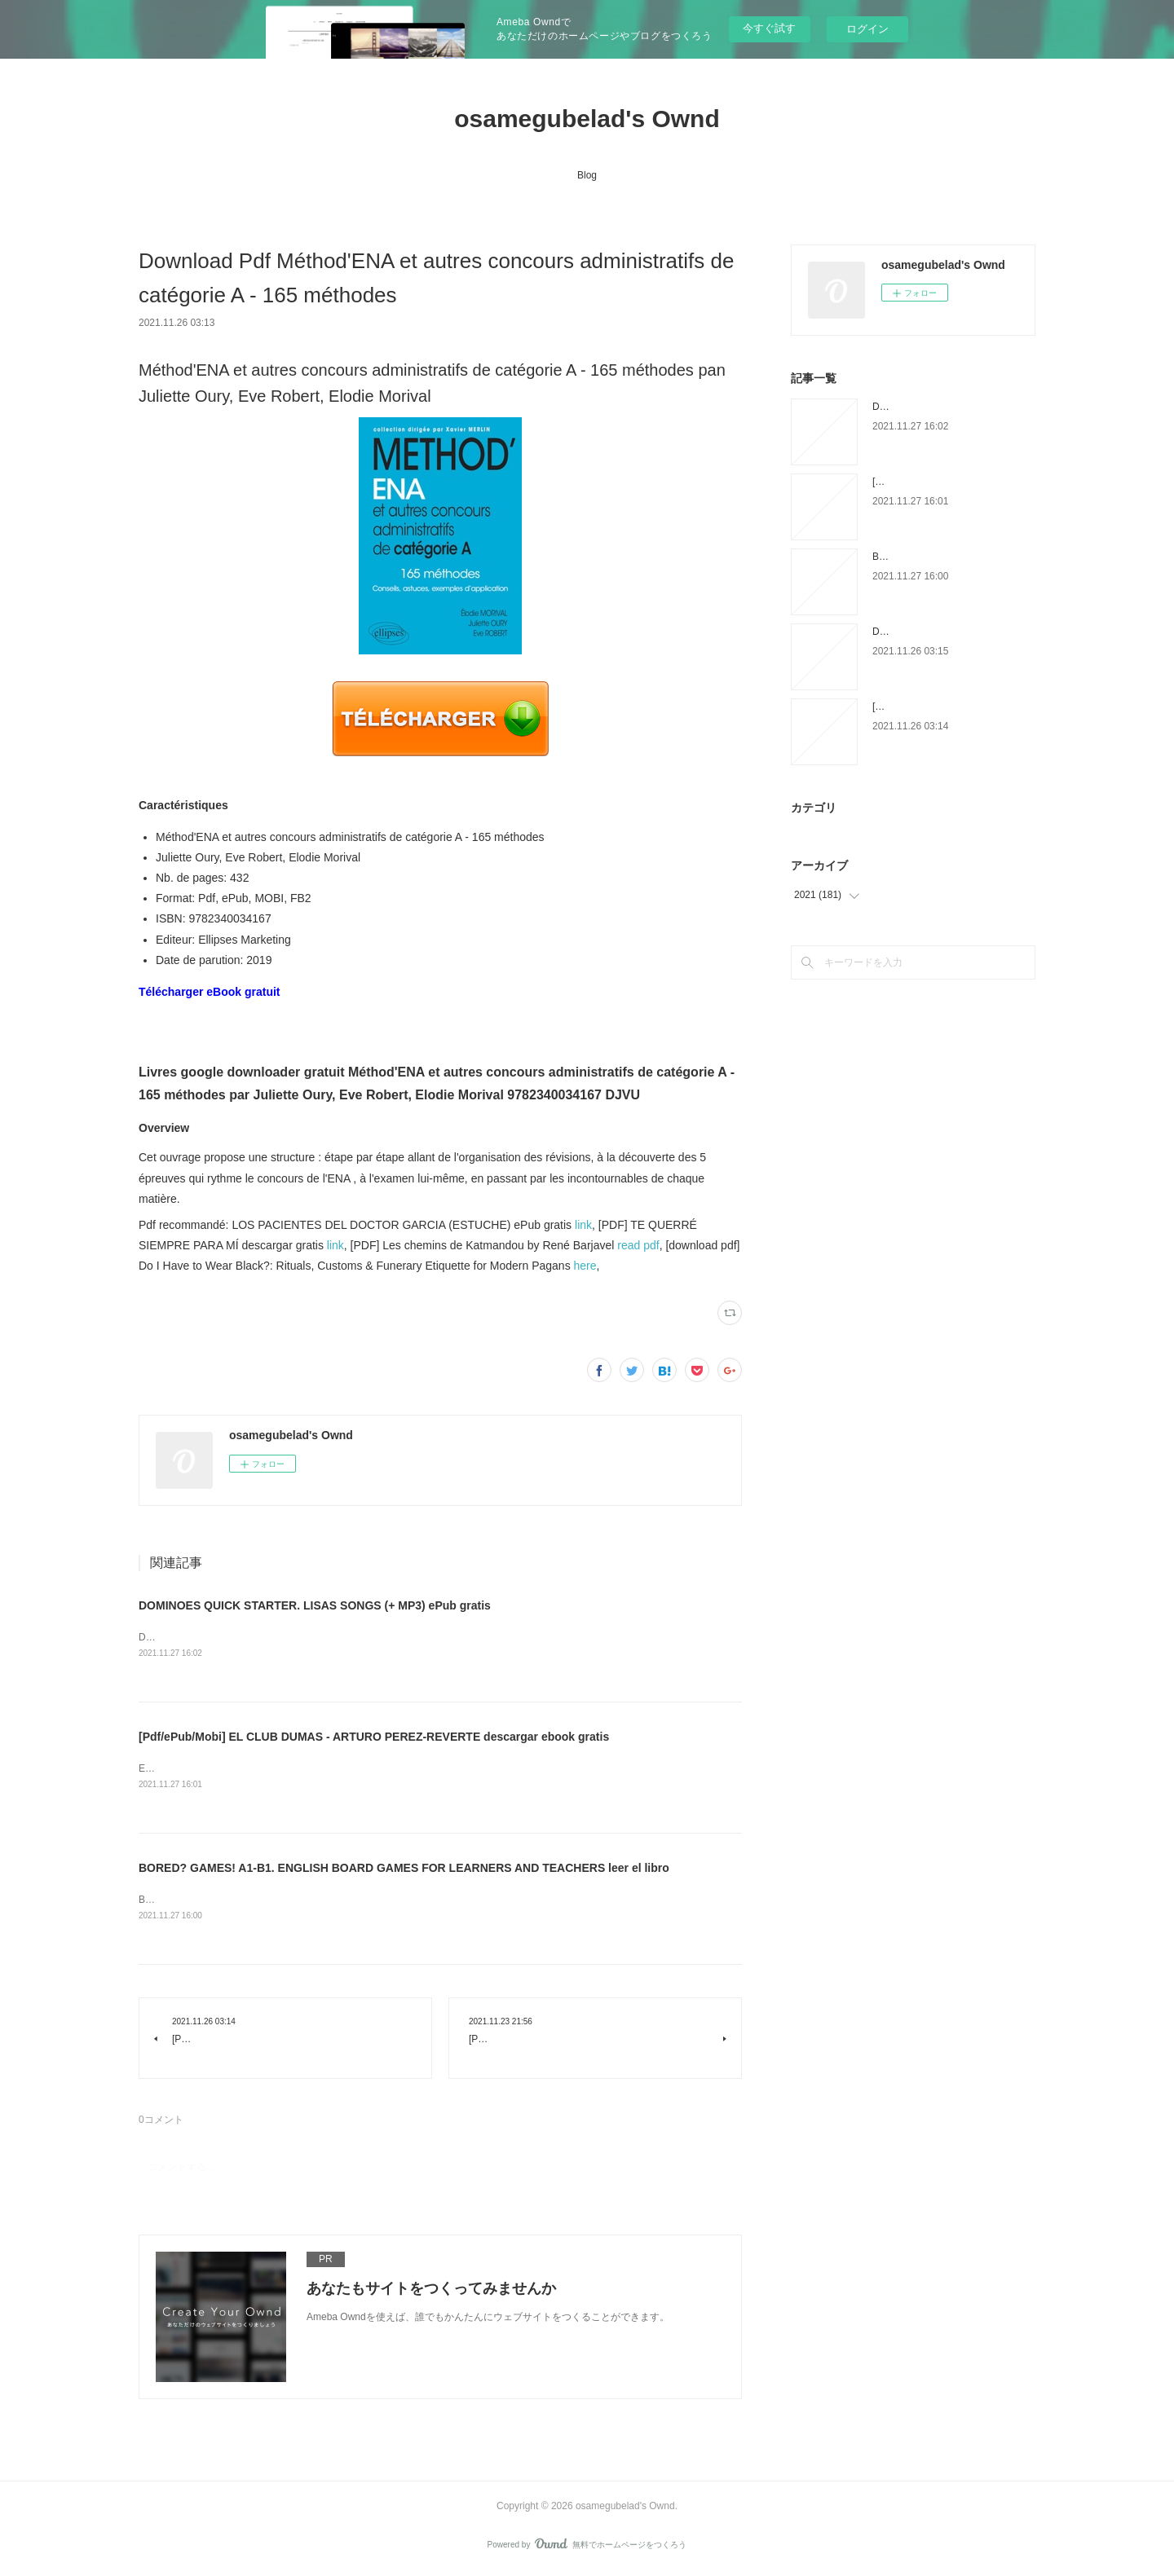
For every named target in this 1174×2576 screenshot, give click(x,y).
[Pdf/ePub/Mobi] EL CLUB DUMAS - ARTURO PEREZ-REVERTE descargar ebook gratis (374, 1738)
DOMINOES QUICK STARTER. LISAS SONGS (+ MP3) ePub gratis (315, 1605)
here (585, 1265)
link (583, 1224)
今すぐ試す (769, 28)
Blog (587, 175)
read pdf (638, 1245)
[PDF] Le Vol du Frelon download (944, 706)
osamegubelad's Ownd (587, 118)
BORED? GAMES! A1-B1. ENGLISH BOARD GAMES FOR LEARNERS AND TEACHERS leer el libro (404, 1870)
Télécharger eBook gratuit (209, 991)
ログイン (867, 29)
